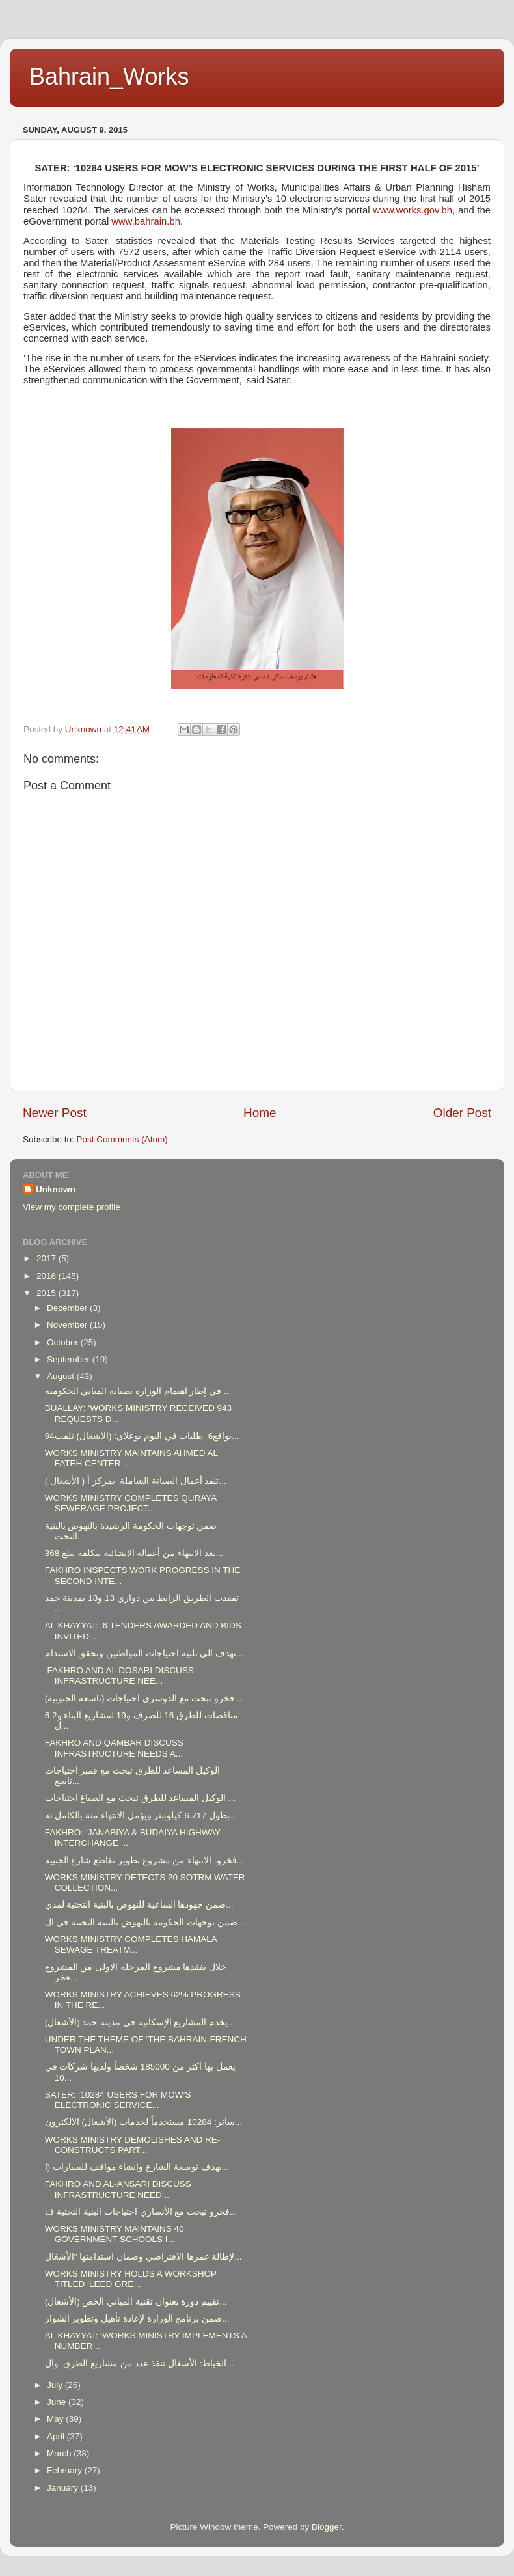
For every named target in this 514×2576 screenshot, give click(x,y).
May (56, 2419)
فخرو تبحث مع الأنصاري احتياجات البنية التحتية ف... (141, 2212)
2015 (47, 1293)
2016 (47, 1276)
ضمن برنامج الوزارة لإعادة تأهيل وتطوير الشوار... (137, 2318)
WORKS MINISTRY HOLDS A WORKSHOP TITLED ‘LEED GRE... (131, 2279)
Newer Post (55, 1112)
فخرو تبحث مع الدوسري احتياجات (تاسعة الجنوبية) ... (145, 1698)
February (66, 2470)
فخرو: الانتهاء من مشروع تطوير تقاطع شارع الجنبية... (144, 1860)
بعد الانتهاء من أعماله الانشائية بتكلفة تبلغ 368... (134, 1553)
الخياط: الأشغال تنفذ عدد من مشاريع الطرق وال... (139, 2363)
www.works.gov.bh (412, 210)
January (64, 2488)
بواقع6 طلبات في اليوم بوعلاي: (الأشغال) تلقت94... (142, 1436)
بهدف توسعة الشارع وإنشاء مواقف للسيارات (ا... (137, 2167)
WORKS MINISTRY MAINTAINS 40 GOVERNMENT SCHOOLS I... (114, 2234)
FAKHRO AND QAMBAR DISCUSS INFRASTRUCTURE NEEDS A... (114, 1748)
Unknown (55, 1189)
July (56, 2385)
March (60, 2453)
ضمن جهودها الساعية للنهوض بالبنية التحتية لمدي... (139, 1905)
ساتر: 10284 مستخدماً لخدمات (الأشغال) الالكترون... (143, 2122)
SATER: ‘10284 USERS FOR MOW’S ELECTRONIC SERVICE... (118, 2100)
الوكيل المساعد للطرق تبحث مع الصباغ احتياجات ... (140, 1798)
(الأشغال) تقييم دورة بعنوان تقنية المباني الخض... (136, 2302)
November (68, 1325)
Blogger (327, 2527)
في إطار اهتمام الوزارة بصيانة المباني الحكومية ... (138, 1391)
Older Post (462, 1112)
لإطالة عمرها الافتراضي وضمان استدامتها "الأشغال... (143, 2257)
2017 (47, 1258)
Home (259, 1112)
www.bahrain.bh (145, 221)
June (57, 2402)
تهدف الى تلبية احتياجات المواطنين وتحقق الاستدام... (144, 1653)
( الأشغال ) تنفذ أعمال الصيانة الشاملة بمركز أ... (135, 1481)
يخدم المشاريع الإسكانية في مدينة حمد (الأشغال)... (140, 2022)
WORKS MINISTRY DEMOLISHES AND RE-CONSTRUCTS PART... (133, 2145)
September (69, 1359)
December (68, 1308)
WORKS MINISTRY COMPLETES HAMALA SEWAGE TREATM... (131, 1944)
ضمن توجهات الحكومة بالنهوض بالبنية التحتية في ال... (145, 1922)
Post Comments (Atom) (122, 1139)
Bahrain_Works (109, 76)
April (57, 2436)
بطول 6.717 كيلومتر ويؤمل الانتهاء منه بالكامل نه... (141, 1815)
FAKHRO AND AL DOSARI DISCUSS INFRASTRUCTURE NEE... (119, 1675)
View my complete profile (71, 1207)
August (62, 1376)
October (64, 1342)
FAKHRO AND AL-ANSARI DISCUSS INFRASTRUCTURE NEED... (118, 2189)
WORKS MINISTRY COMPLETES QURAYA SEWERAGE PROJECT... (131, 1503)
